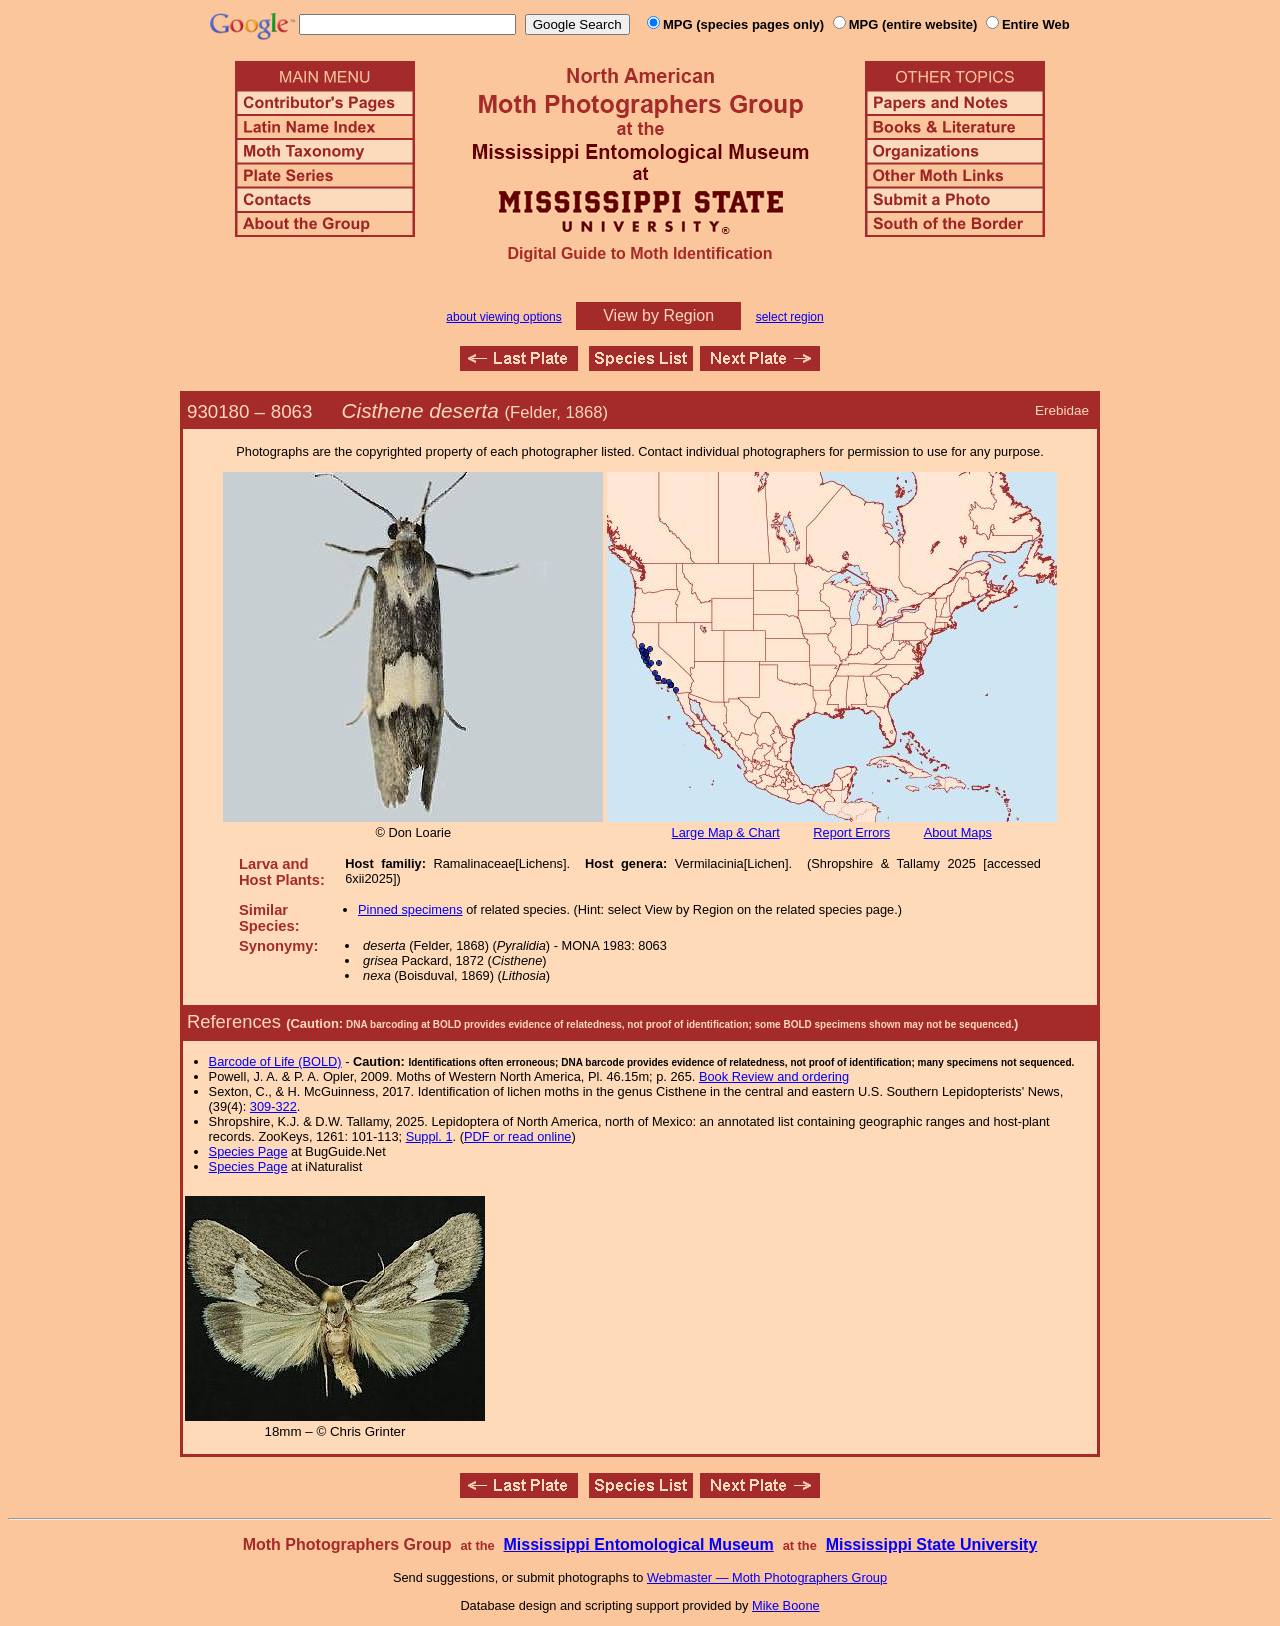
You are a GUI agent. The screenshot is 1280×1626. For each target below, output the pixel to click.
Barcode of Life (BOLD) (275, 1061)
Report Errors (851, 832)
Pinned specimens (410, 909)
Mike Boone (786, 1605)
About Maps (958, 832)
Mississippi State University (932, 1544)
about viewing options (503, 317)
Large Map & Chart (726, 832)
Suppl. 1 (429, 1136)
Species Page (248, 1151)
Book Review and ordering (774, 1076)
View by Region (658, 315)
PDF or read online (517, 1136)
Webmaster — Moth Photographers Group (767, 1577)
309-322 (273, 1106)
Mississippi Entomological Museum (638, 1544)
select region (790, 317)
